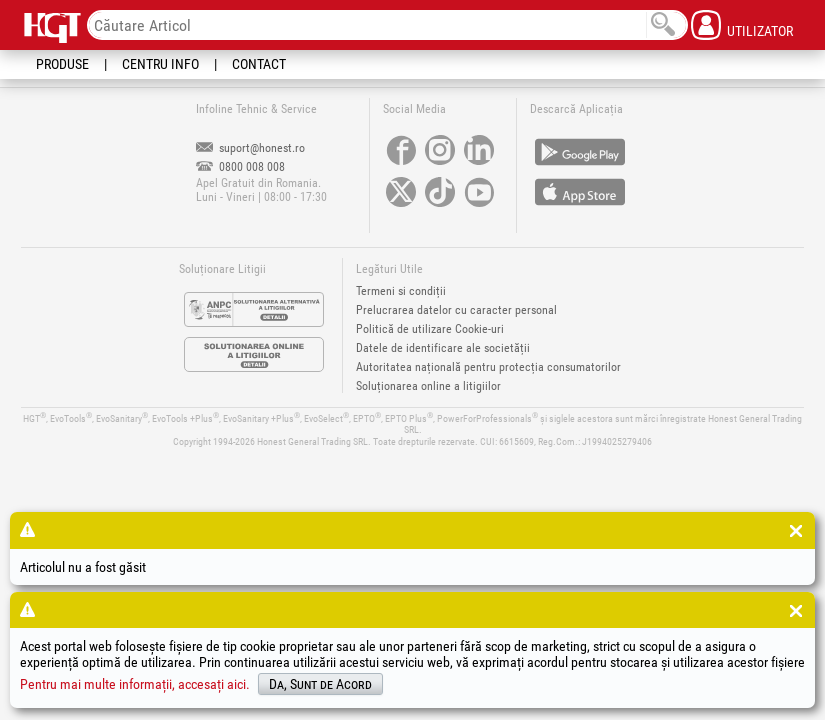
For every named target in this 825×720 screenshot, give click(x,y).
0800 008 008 (240, 167)
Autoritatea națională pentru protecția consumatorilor (488, 367)
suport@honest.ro (250, 148)
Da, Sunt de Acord (320, 684)
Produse (62, 64)
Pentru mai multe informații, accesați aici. (135, 684)
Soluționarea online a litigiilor (428, 386)
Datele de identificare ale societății (443, 348)
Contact (259, 64)
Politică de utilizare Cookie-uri (430, 329)
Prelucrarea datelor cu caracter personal (456, 310)
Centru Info (160, 64)
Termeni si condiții (401, 291)
